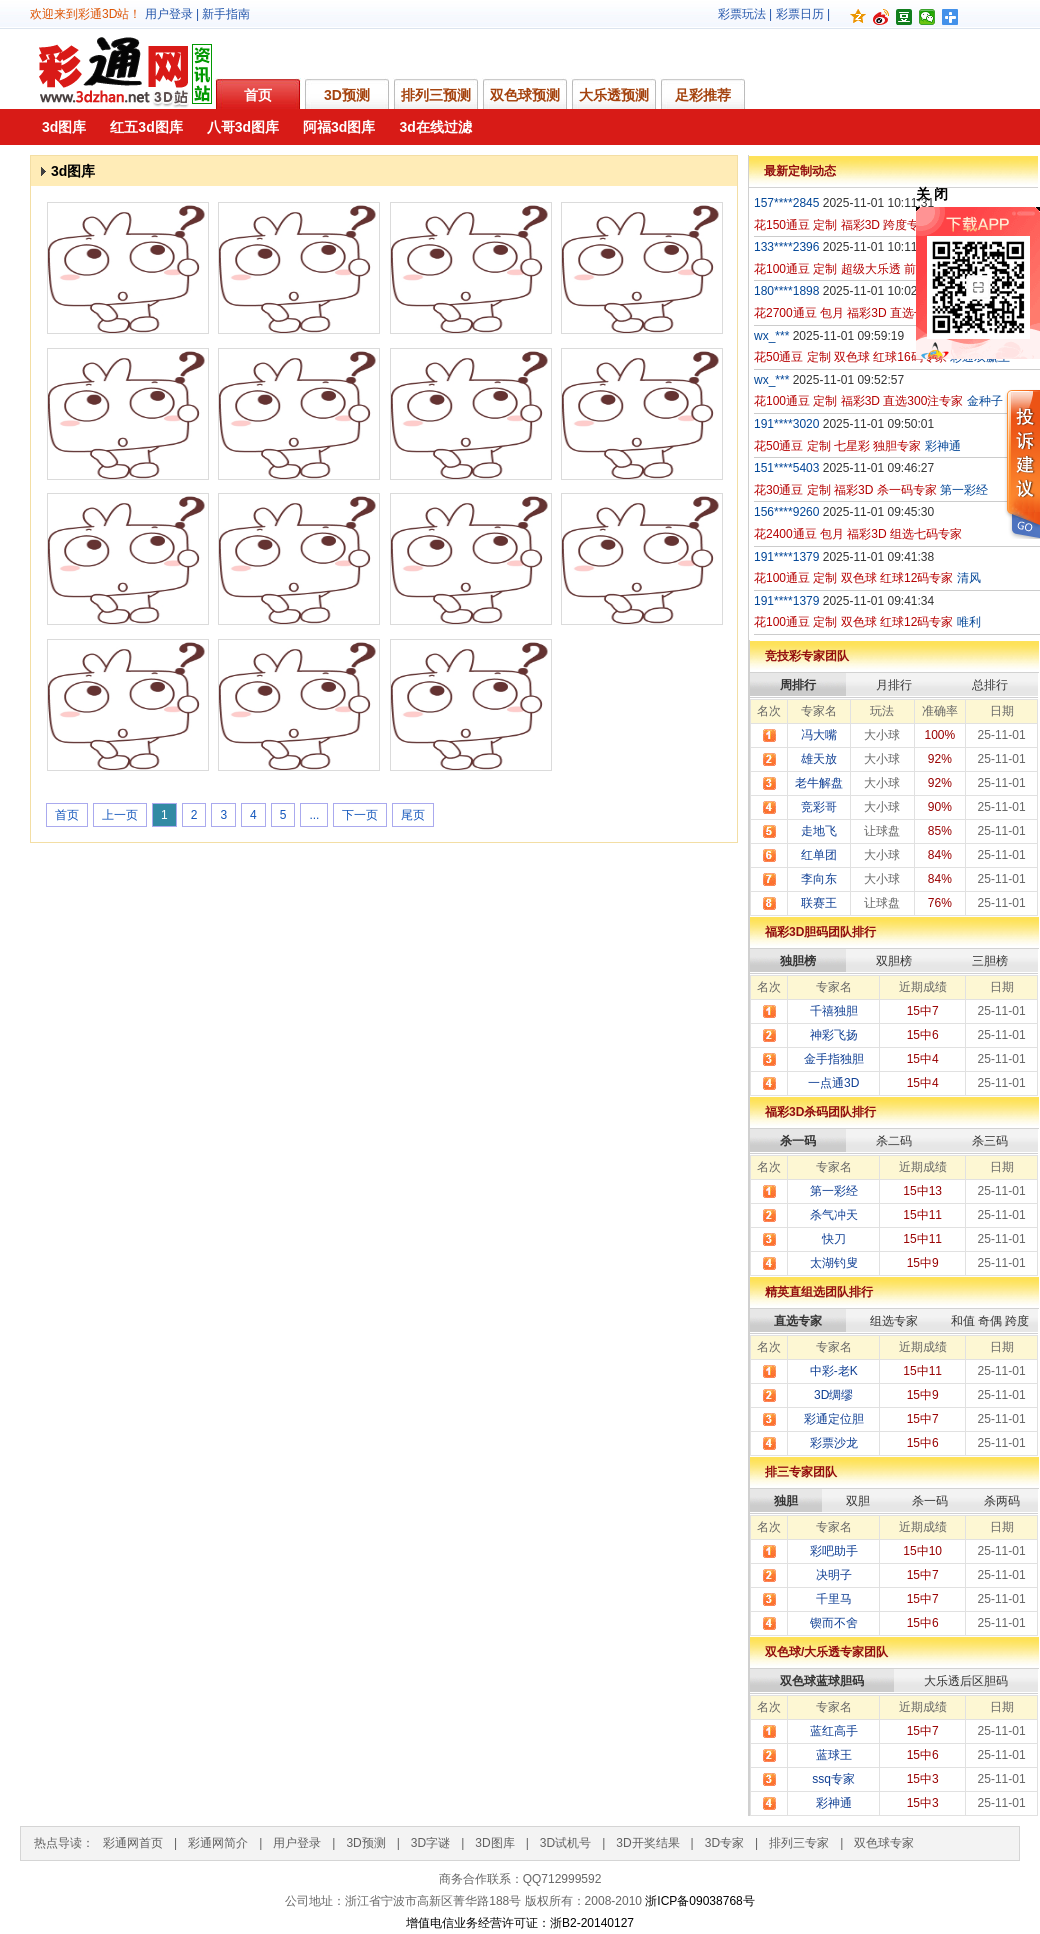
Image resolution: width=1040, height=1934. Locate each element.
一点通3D (833, 1083)
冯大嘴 (819, 735)
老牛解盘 (819, 783)
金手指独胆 (834, 1059)
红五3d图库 (146, 127)
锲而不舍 (834, 1623)
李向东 (819, 879)
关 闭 (932, 194)
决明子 (834, 1575)
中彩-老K (834, 1371)
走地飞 (819, 831)
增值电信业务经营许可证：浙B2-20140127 (520, 1923)
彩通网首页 (133, 1843)
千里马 (834, 1599)
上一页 (120, 815)
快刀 (834, 1239)
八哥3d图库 (243, 127)
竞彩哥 (819, 807)
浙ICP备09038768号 (699, 1901)
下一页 (360, 815)
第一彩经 (834, 1191)
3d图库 (64, 127)
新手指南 (226, 14)
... (314, 815)
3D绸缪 (833, 1395)
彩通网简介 (218, 1843)
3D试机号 (565, 1843)
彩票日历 (800, 14)
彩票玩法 (742, 14)
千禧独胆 (834, 1011)
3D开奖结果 (647, 1843)
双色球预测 (525, 95)
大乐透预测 (614, 95)
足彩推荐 (703, 95)
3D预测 (347, 95)
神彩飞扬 (834, 1035)
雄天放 (819, 759)
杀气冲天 (834, 1215)
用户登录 (169, 14)
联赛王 (819, 903)
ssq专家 (833, 1779)
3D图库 (494, 1843)
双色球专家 (884, 1843)
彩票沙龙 (834, 1443)
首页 (258, 95)
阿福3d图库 (339, 127)
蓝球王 (834, 1755)
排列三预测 (436, 95)
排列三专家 (799, 1843)
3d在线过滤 (435, 127)
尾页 (413, 815)
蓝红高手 (834, 1731)
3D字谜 (430, 1843)
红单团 (819, 855)
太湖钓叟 (834, 1263)
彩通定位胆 (834, 1419)
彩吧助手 (834, 1551)
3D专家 (724, 1843)
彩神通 (834, 1803)
